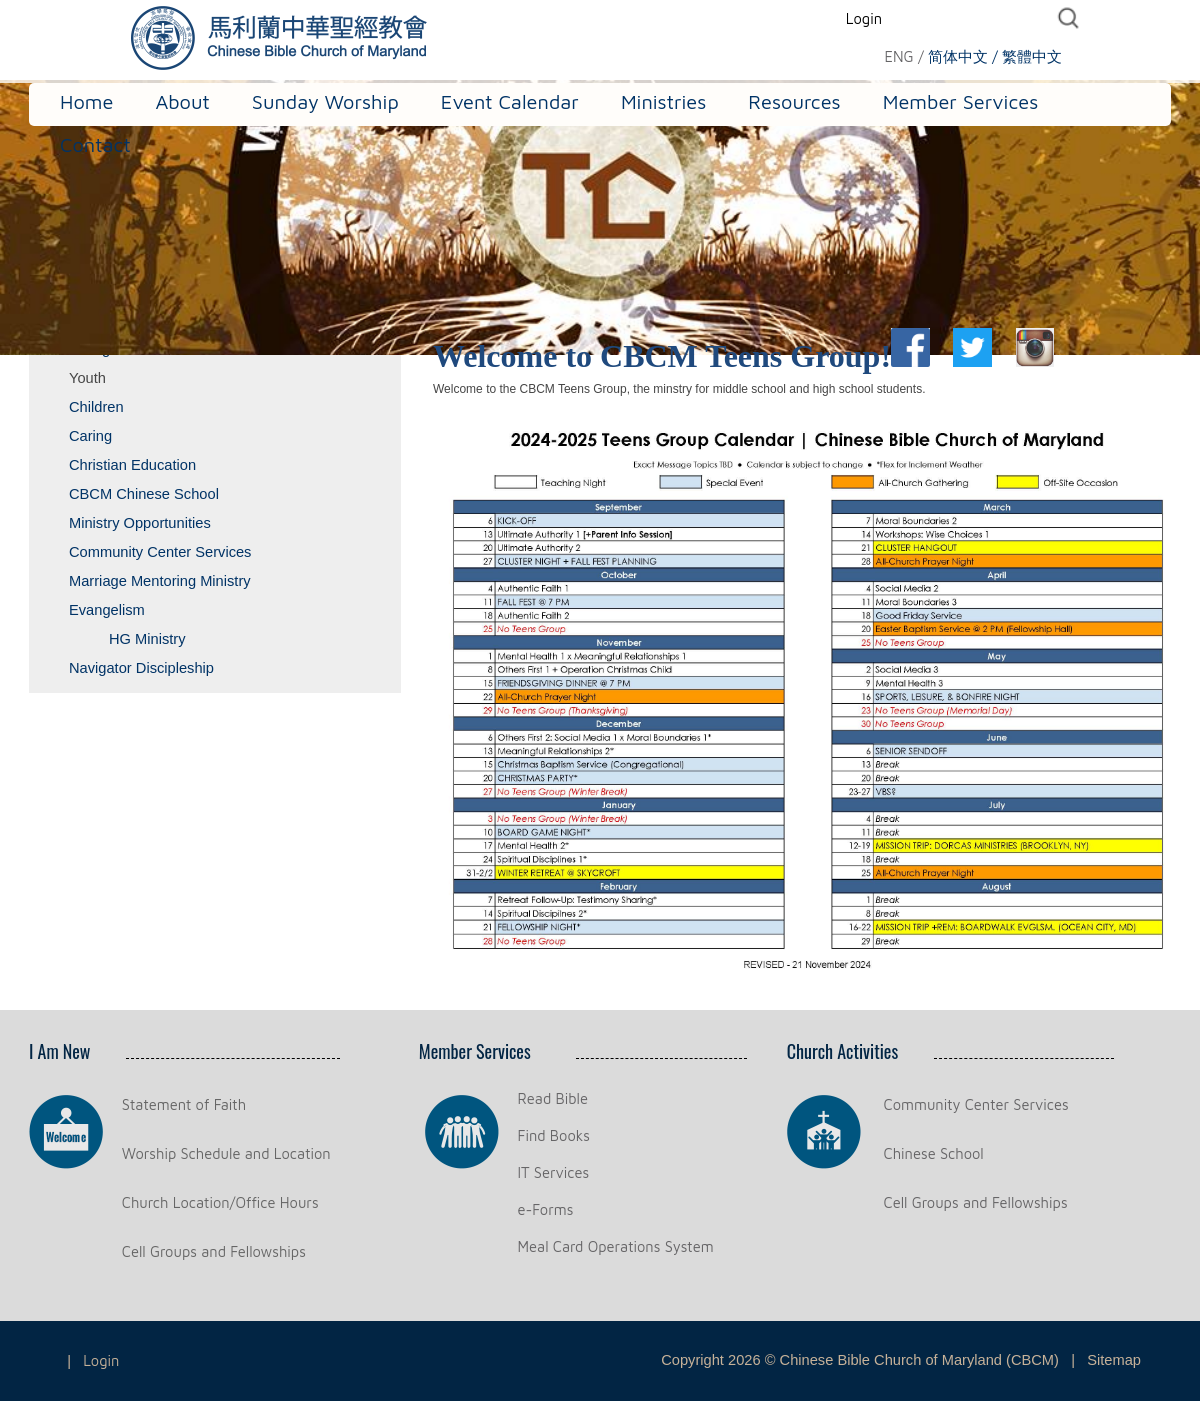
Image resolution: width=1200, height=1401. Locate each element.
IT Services (554, 1172)
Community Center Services (160, 552)
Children (96, 407)
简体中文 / (963, 56)
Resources (794, 101)
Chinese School (934, 1153)
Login (864, 18)
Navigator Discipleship (141, 668)
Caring (90, 436)
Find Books (554, 1135)
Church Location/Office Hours (220, 1202)
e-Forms (546, 1209)
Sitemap (1114, 1360)
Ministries (663, 101)
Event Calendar (510, 101)
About (182, 101)
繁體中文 (1032, 56)
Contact (95, 144)
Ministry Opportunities (140, 523)
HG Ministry (147, 639)
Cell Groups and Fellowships (214, 1251)
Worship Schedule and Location (226, 1153)
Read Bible (553, 1098)
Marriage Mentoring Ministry (160, 581)
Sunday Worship (325, 101)
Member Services (961, 101)
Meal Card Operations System (616, 1246)
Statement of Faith (184, 1104)
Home (86, 101)
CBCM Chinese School (144, 494)
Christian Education (132, 465)
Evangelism (107, 610)
